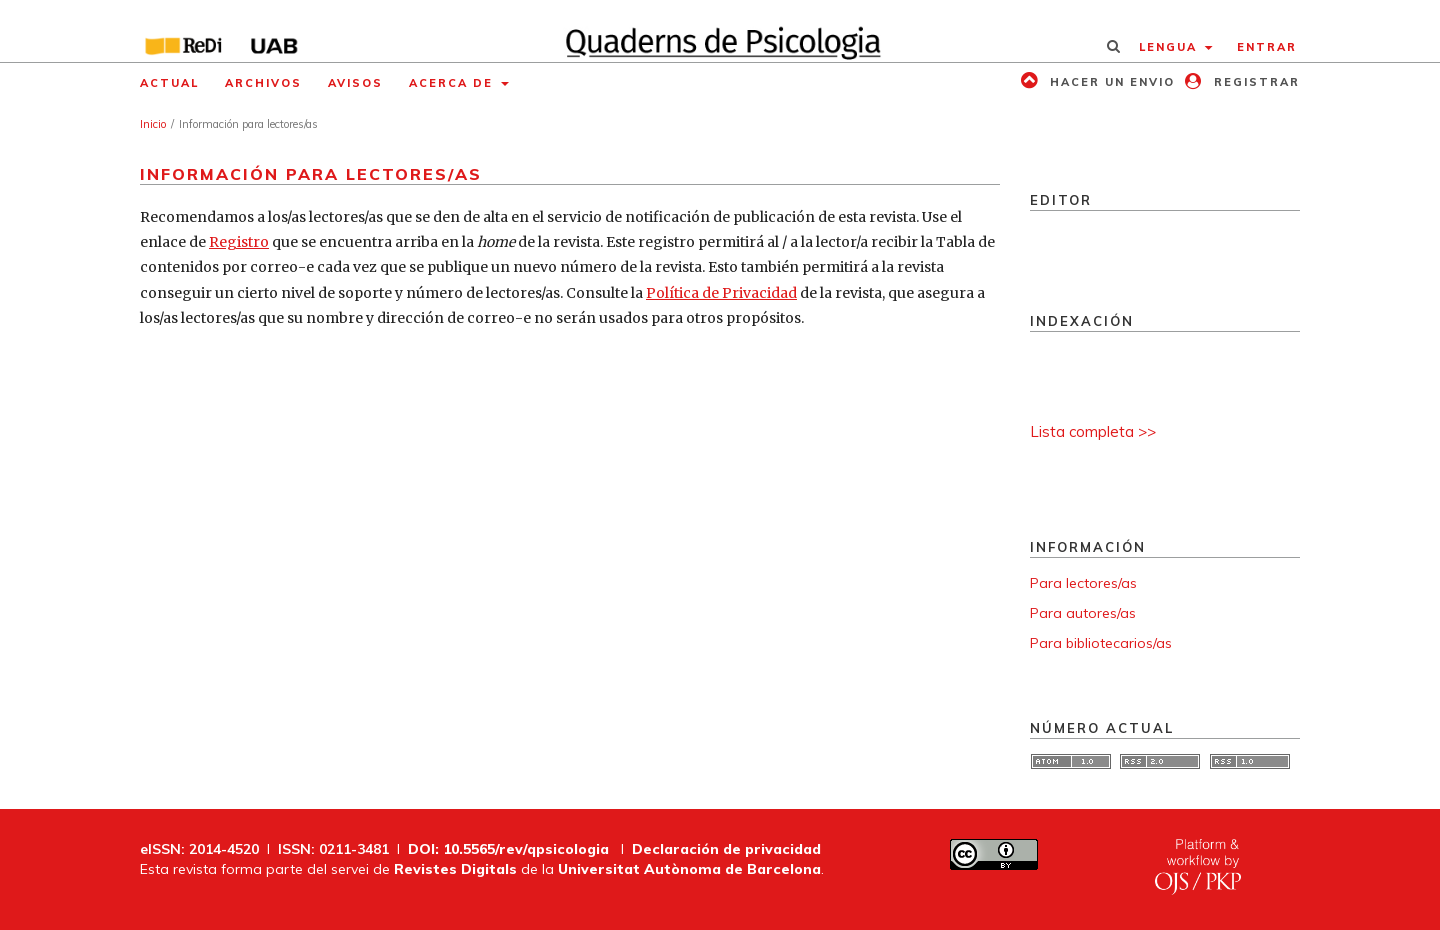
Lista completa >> (1093, 431)
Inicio (153, 124)
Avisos (355, 83)
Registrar (1254, 82)
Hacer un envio (1110, 82)
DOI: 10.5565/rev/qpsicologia (508, 849)
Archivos (263, 83)
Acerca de (453, 83)
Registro (239, 242)
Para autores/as (1083, 613)
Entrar (1267, 47)
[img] (720, 31)
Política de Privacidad (721, 293)
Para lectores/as (1083, 583)
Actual (169, 83)
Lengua (1170, 47)
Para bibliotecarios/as (1101, 643)
